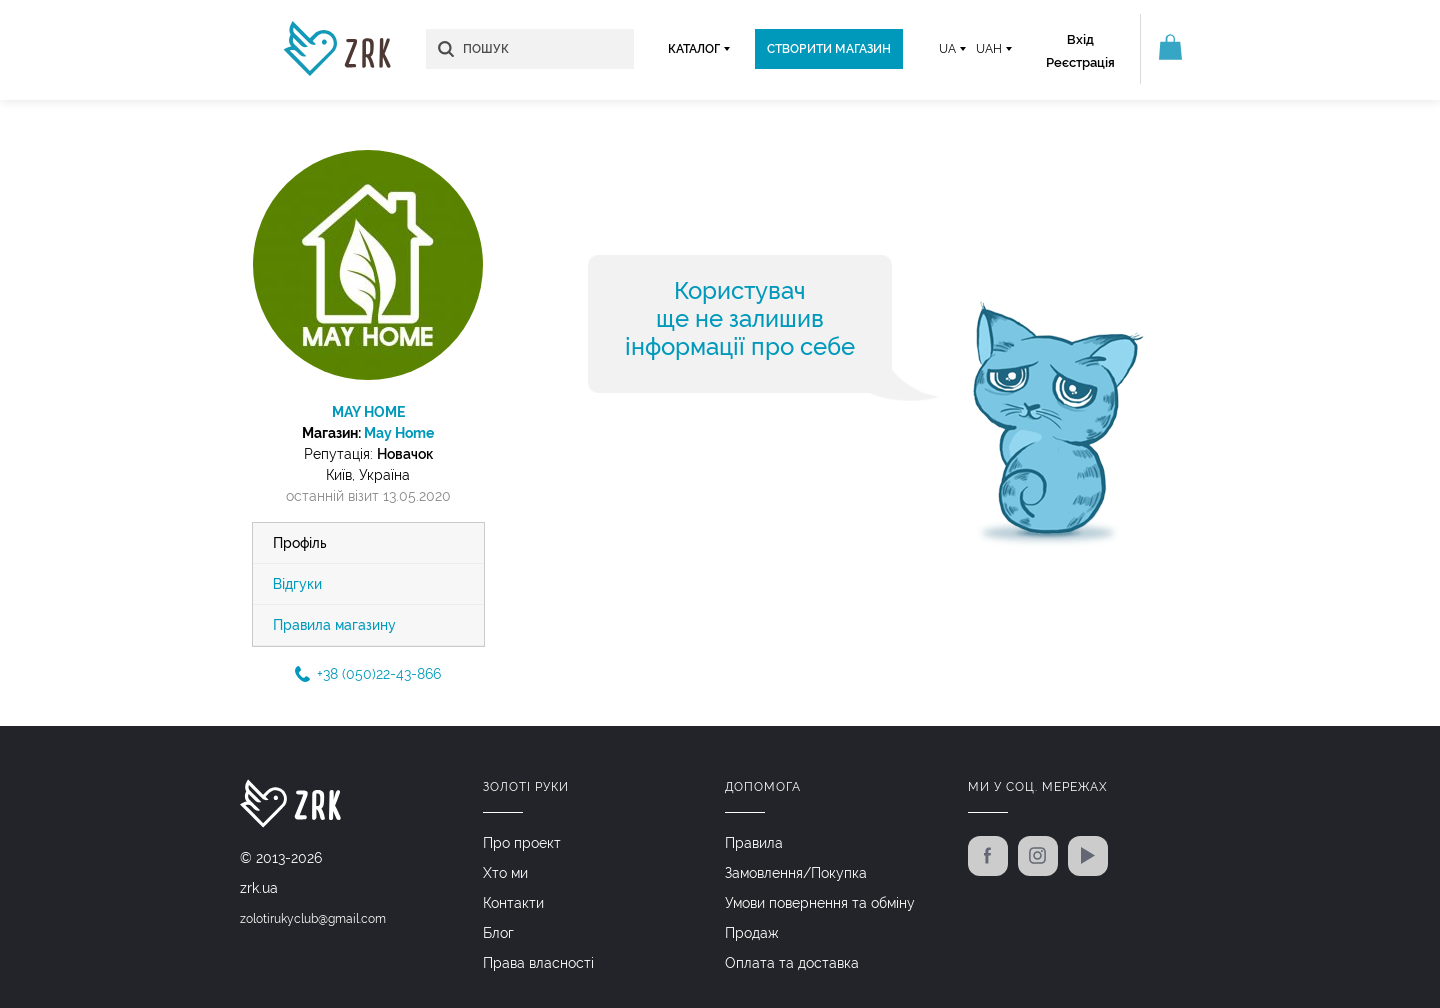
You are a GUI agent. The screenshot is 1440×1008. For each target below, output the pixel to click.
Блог (498, 933)
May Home (399, 433)
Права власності (538, 963)
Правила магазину (334, 625)
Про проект (522, 843)
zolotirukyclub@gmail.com (313, 919)
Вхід (1080, 39)
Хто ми (505, 873)
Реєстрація (1080, 62)
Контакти (513, 903)
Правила (754, 843)
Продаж (752, 933)
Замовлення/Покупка (796, 873)
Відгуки (297, 584)
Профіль (300, 543)
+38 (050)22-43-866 (368, 674)
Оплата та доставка (792, 963)
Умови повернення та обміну (820, 903)
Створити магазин (829, 49)
